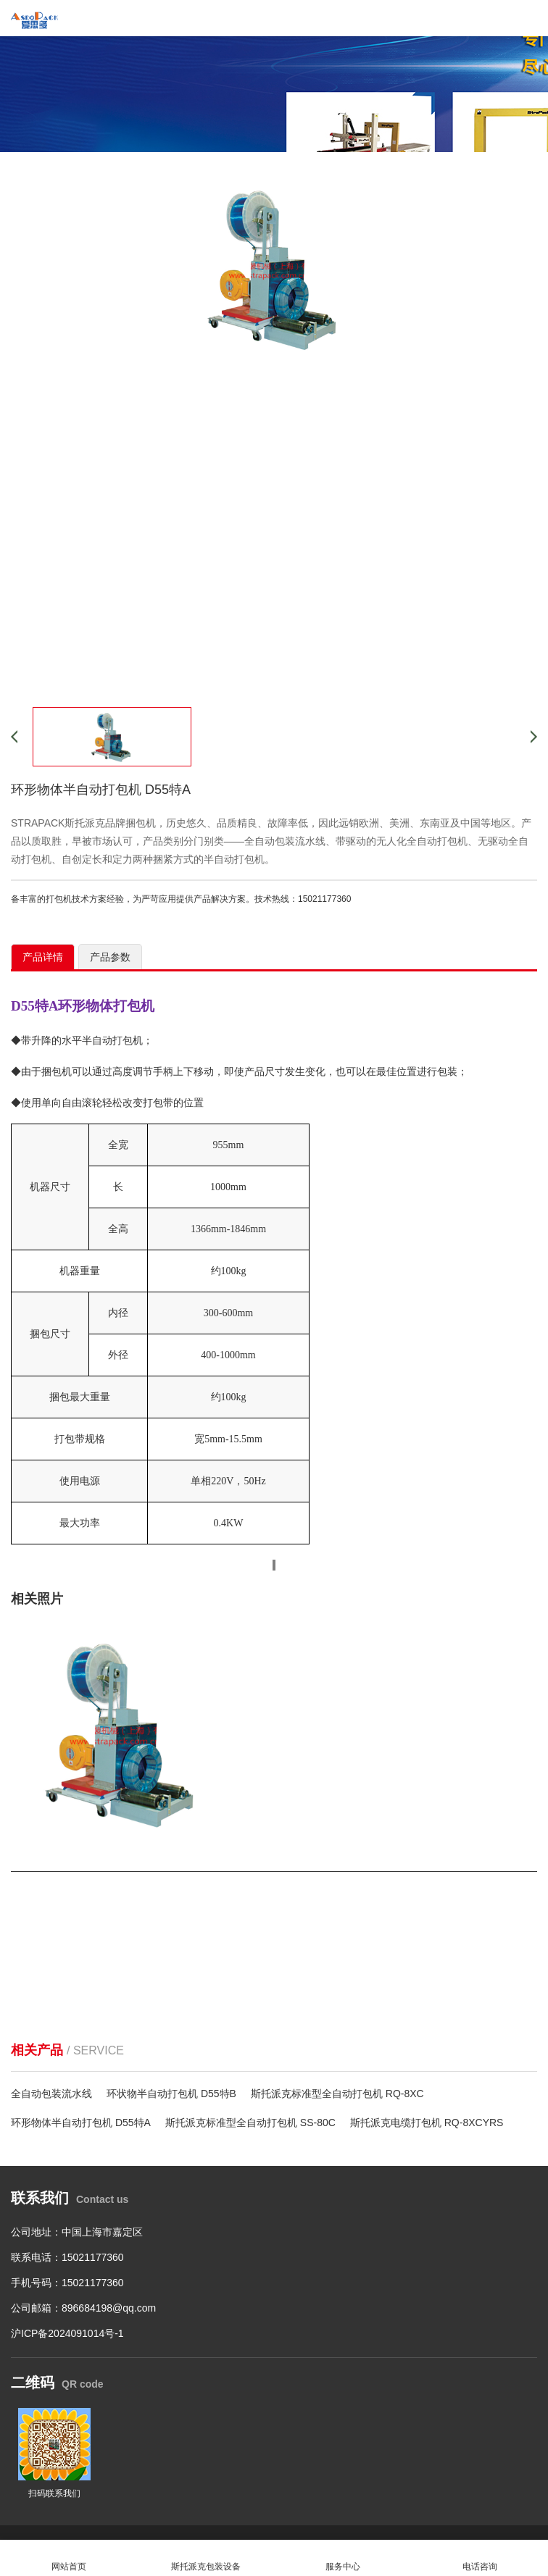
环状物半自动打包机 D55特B (171, 2093)
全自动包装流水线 (51, 2093)
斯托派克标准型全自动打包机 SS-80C (250, 2122)
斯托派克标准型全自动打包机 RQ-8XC (337, 2093)
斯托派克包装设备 (205, 2558)
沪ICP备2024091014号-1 (67, 2333)
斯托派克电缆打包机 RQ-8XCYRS (427, 2122)
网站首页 (68, 2558)
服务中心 (342, 2558)
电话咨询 (479, 2558)
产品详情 (42, 957)
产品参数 (110, 957)
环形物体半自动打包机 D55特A (81, 2122)
